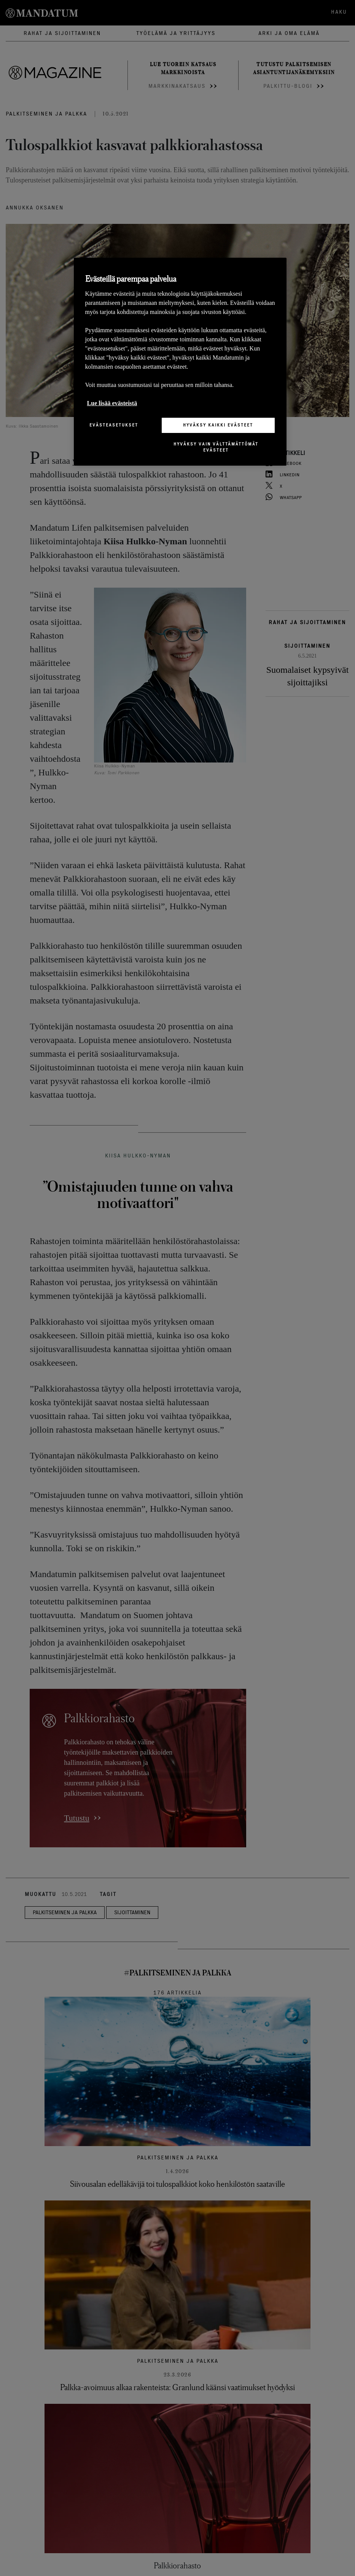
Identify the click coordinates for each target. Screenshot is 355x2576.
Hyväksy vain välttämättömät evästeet (216, 447)
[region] (180, 362)
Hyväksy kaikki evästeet (218, 425)
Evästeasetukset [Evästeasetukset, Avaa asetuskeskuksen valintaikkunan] (113, 425)
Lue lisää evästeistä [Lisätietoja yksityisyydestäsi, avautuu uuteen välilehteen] (112, 403)
